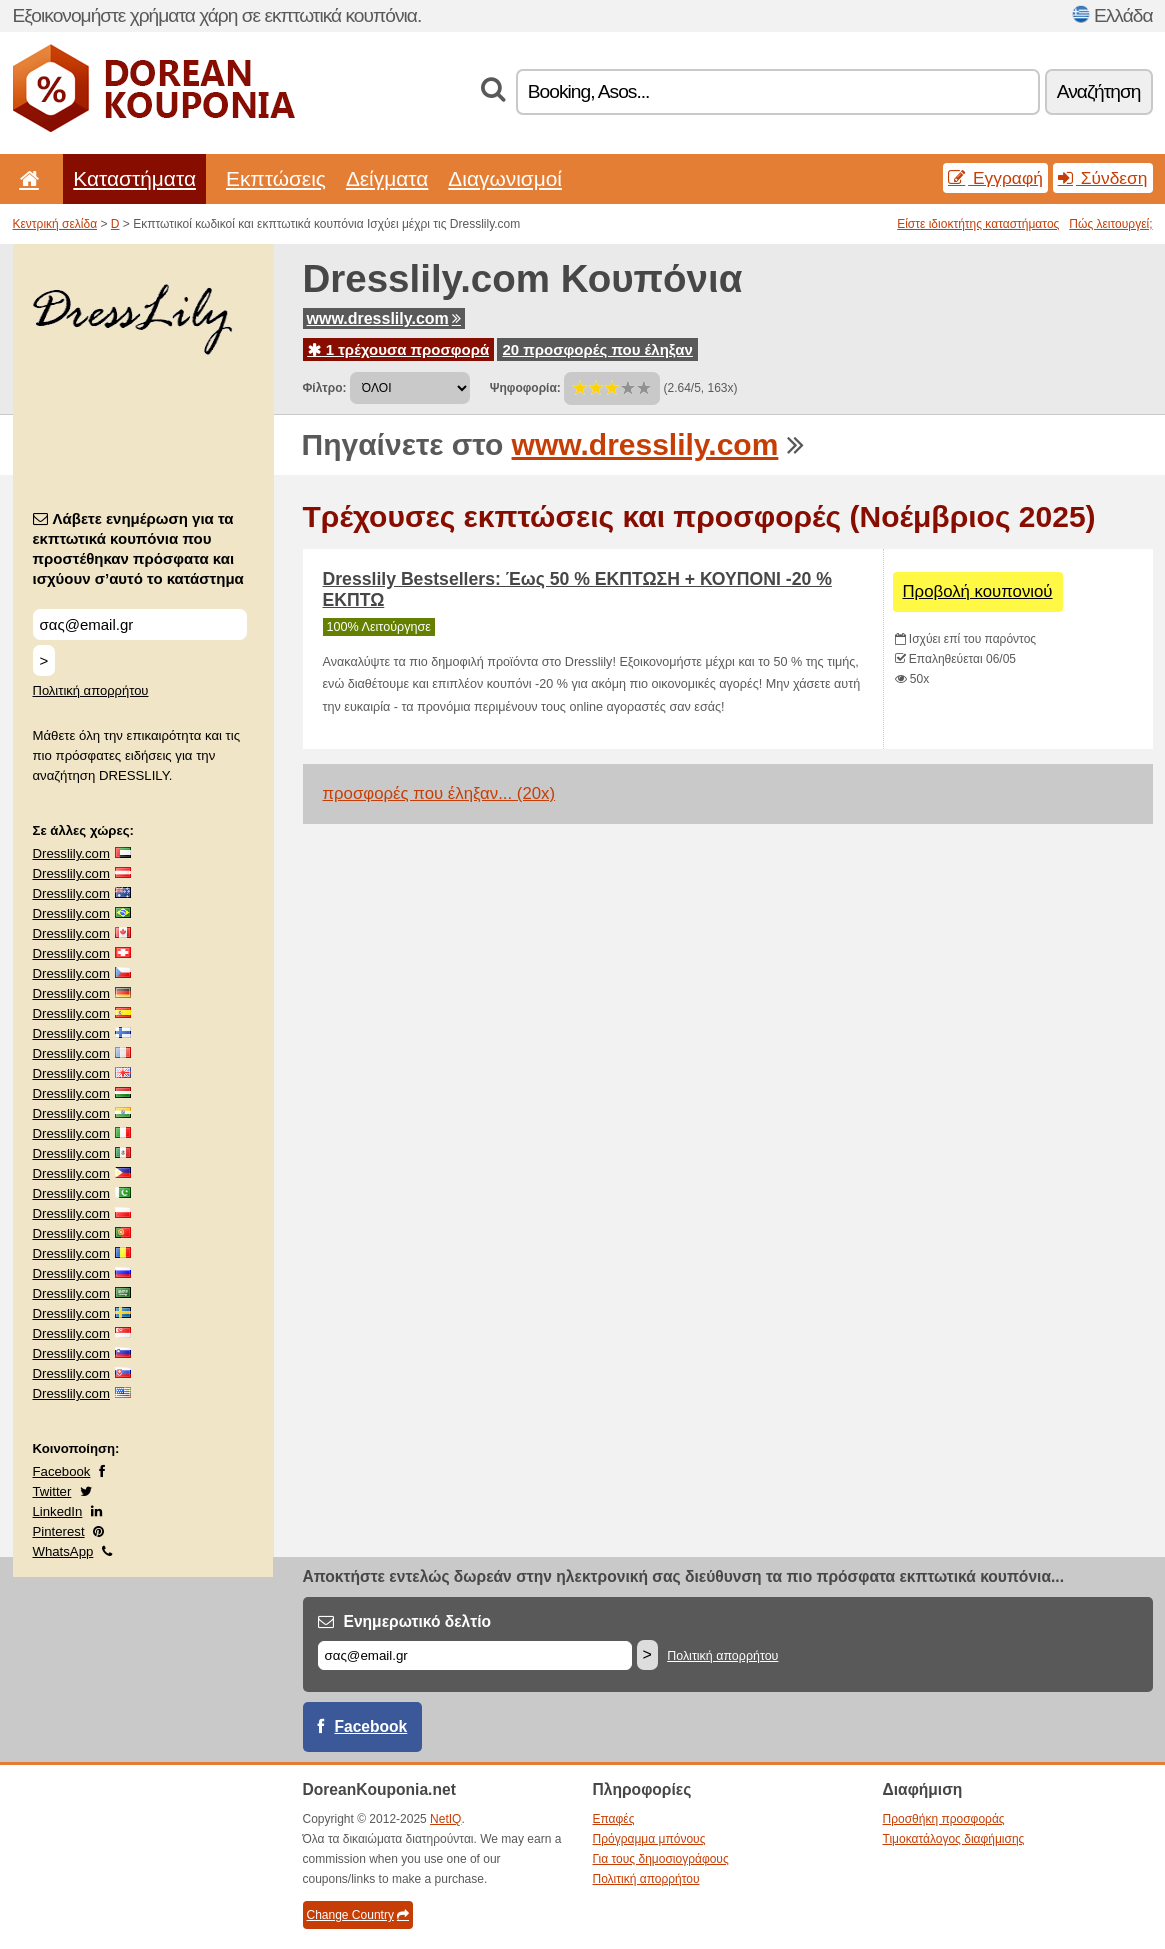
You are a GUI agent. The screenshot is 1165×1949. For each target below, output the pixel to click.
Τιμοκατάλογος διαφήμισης (954, 1839)
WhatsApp (63, 1551)
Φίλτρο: (325, 388)
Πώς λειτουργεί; (1110, 224)
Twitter (52, 1491)
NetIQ (445, 1819)
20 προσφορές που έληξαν (597, 349)
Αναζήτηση (1099, 91)
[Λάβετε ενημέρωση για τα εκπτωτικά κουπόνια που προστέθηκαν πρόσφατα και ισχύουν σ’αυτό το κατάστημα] (140, 624)
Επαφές (614, 1819)
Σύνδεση (1103, 178)
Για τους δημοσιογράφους (661, 1859)
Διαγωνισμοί (505, 178)
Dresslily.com (71, 853)
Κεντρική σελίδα (55, 224)
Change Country (358, 1915)
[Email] (475, 1655)
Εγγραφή (995, 178)
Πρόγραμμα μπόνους (649, 1839)
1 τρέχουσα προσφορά (399, 349)
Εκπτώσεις (276, 178)
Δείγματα (387, 178)
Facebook (62, 1471)
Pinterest (59, 1531)
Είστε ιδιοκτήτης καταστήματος (978, 224)
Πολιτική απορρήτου (91, 690)
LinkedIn (58, 1511)
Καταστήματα (134, 178)
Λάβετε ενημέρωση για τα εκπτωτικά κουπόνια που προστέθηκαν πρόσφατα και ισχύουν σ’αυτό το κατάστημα (138, 548)
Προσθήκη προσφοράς (944, 1819)
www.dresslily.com (384, 318)
